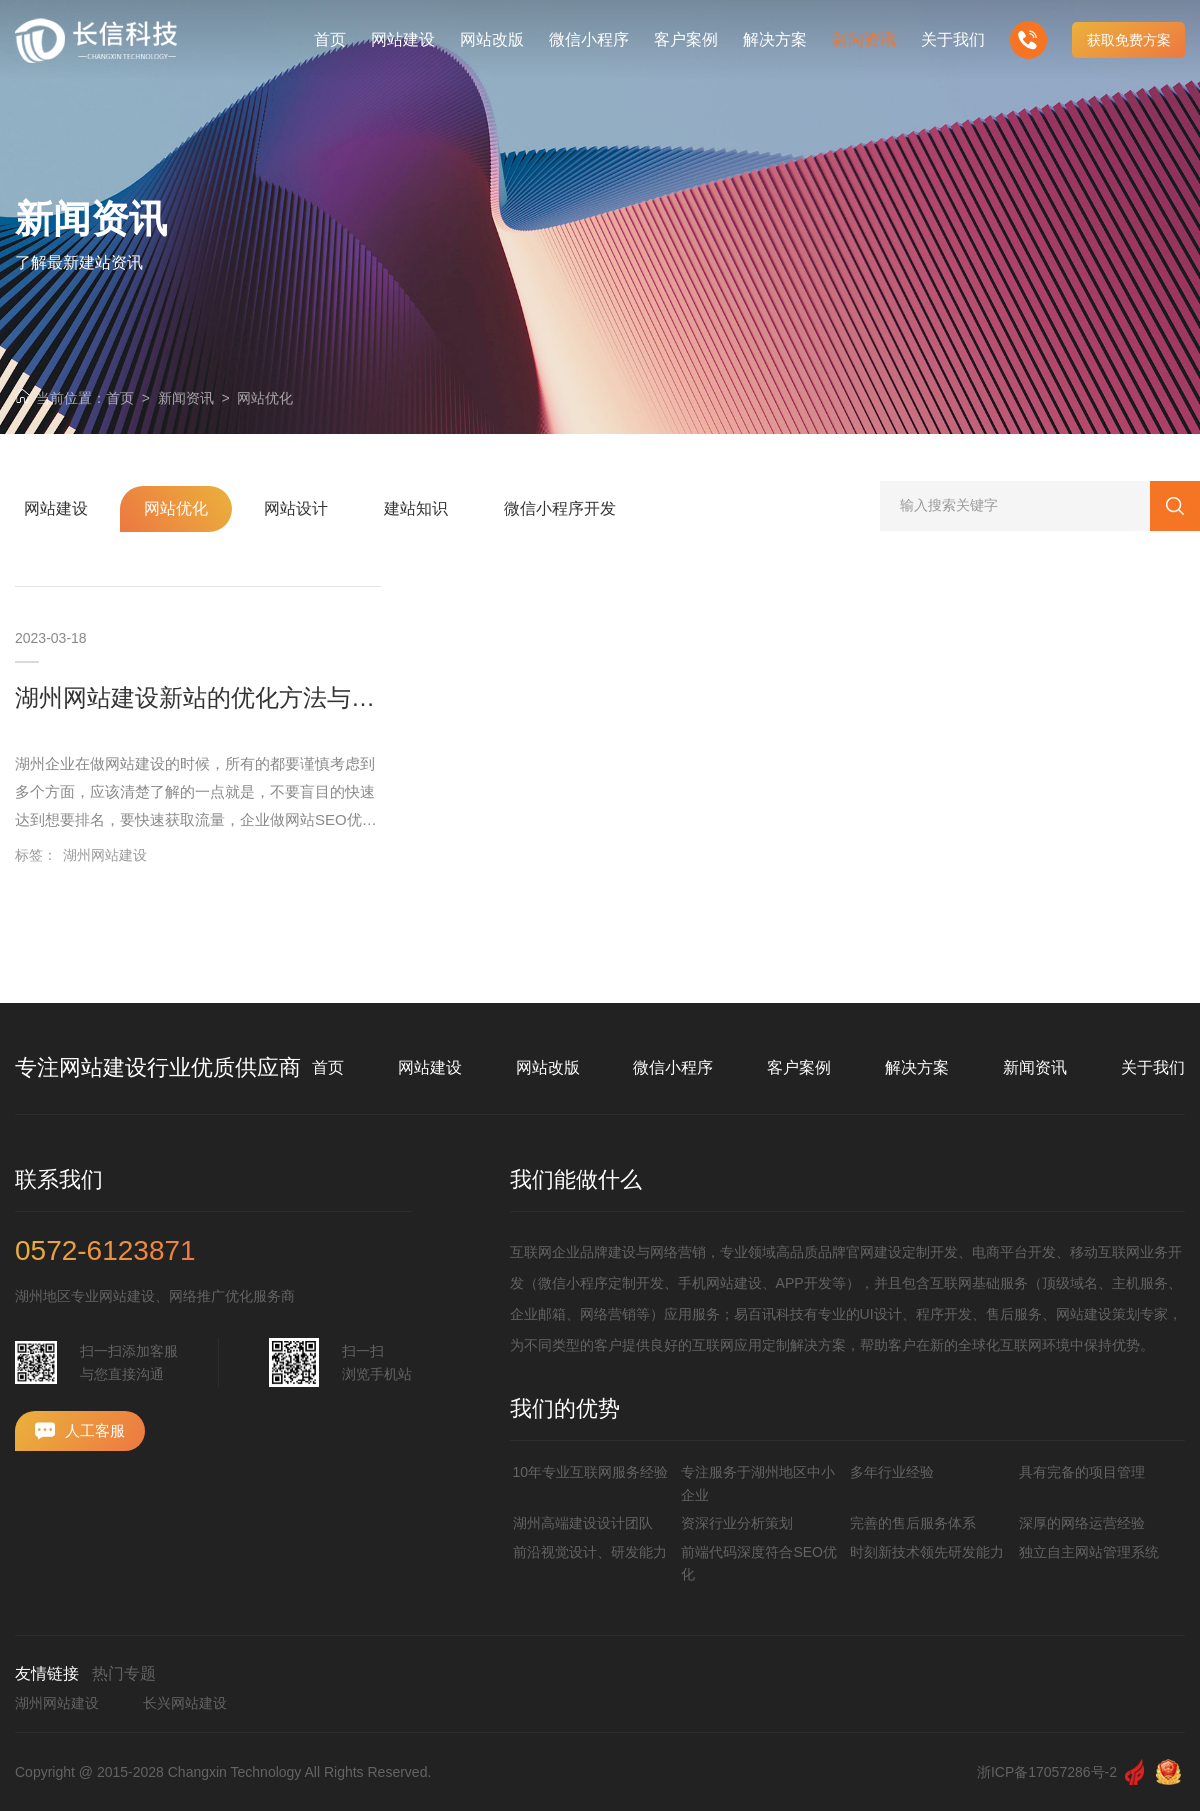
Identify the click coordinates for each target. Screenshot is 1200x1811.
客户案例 (799, 1067)
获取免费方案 (1129, 40)
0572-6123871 (105, 1251)
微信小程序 (673, 1067)
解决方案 (917, 1067)
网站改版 (548, 1067)
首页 (120, 398)
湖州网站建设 (105, 855)
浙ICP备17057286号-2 (1047, 1772)
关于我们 (1153, 1067)
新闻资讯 (186, 398)
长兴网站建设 (185, 1703)
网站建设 (430, 1067)
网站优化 (265, 398)
